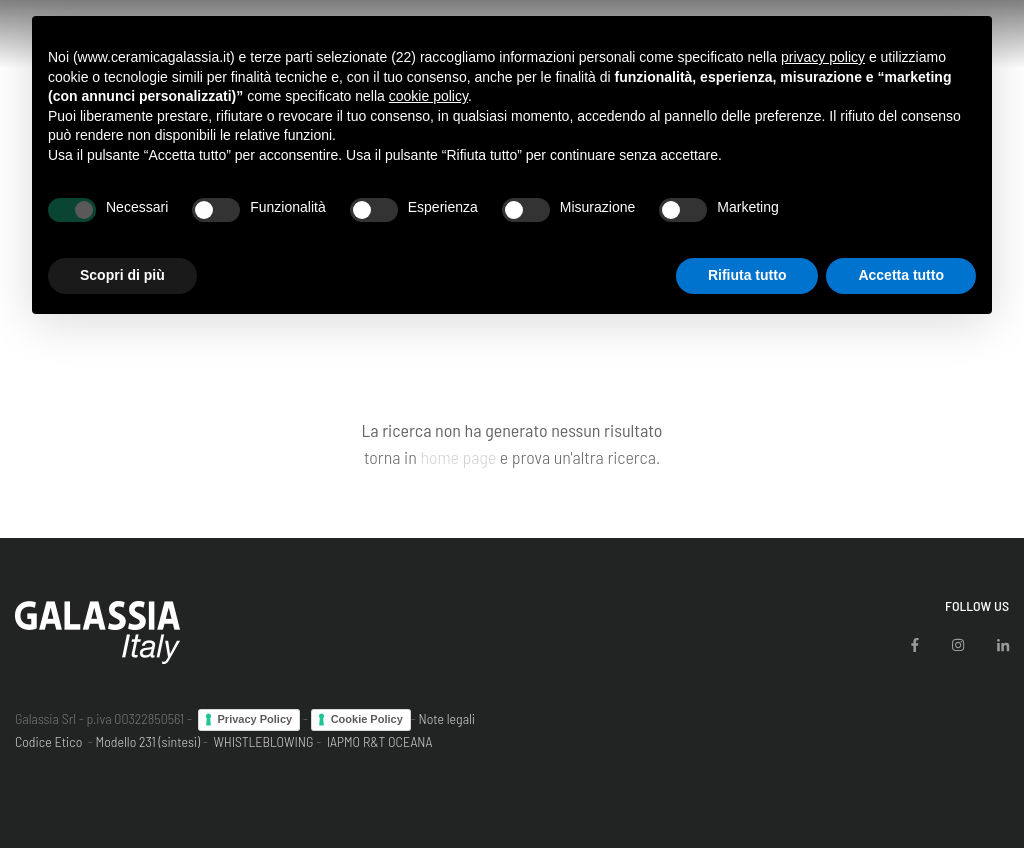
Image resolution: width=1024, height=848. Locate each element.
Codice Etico (48, 741)
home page (458, 457)
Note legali (446, 718)
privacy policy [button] (823, 57)
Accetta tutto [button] (901, 275)
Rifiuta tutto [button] (747, 275)
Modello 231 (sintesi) (148, 741)
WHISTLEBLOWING (263, 741)
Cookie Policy (367, 719)
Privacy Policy (255, 719)
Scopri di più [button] (122, 275)
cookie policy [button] (428, 96)
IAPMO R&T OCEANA (380, 741)
